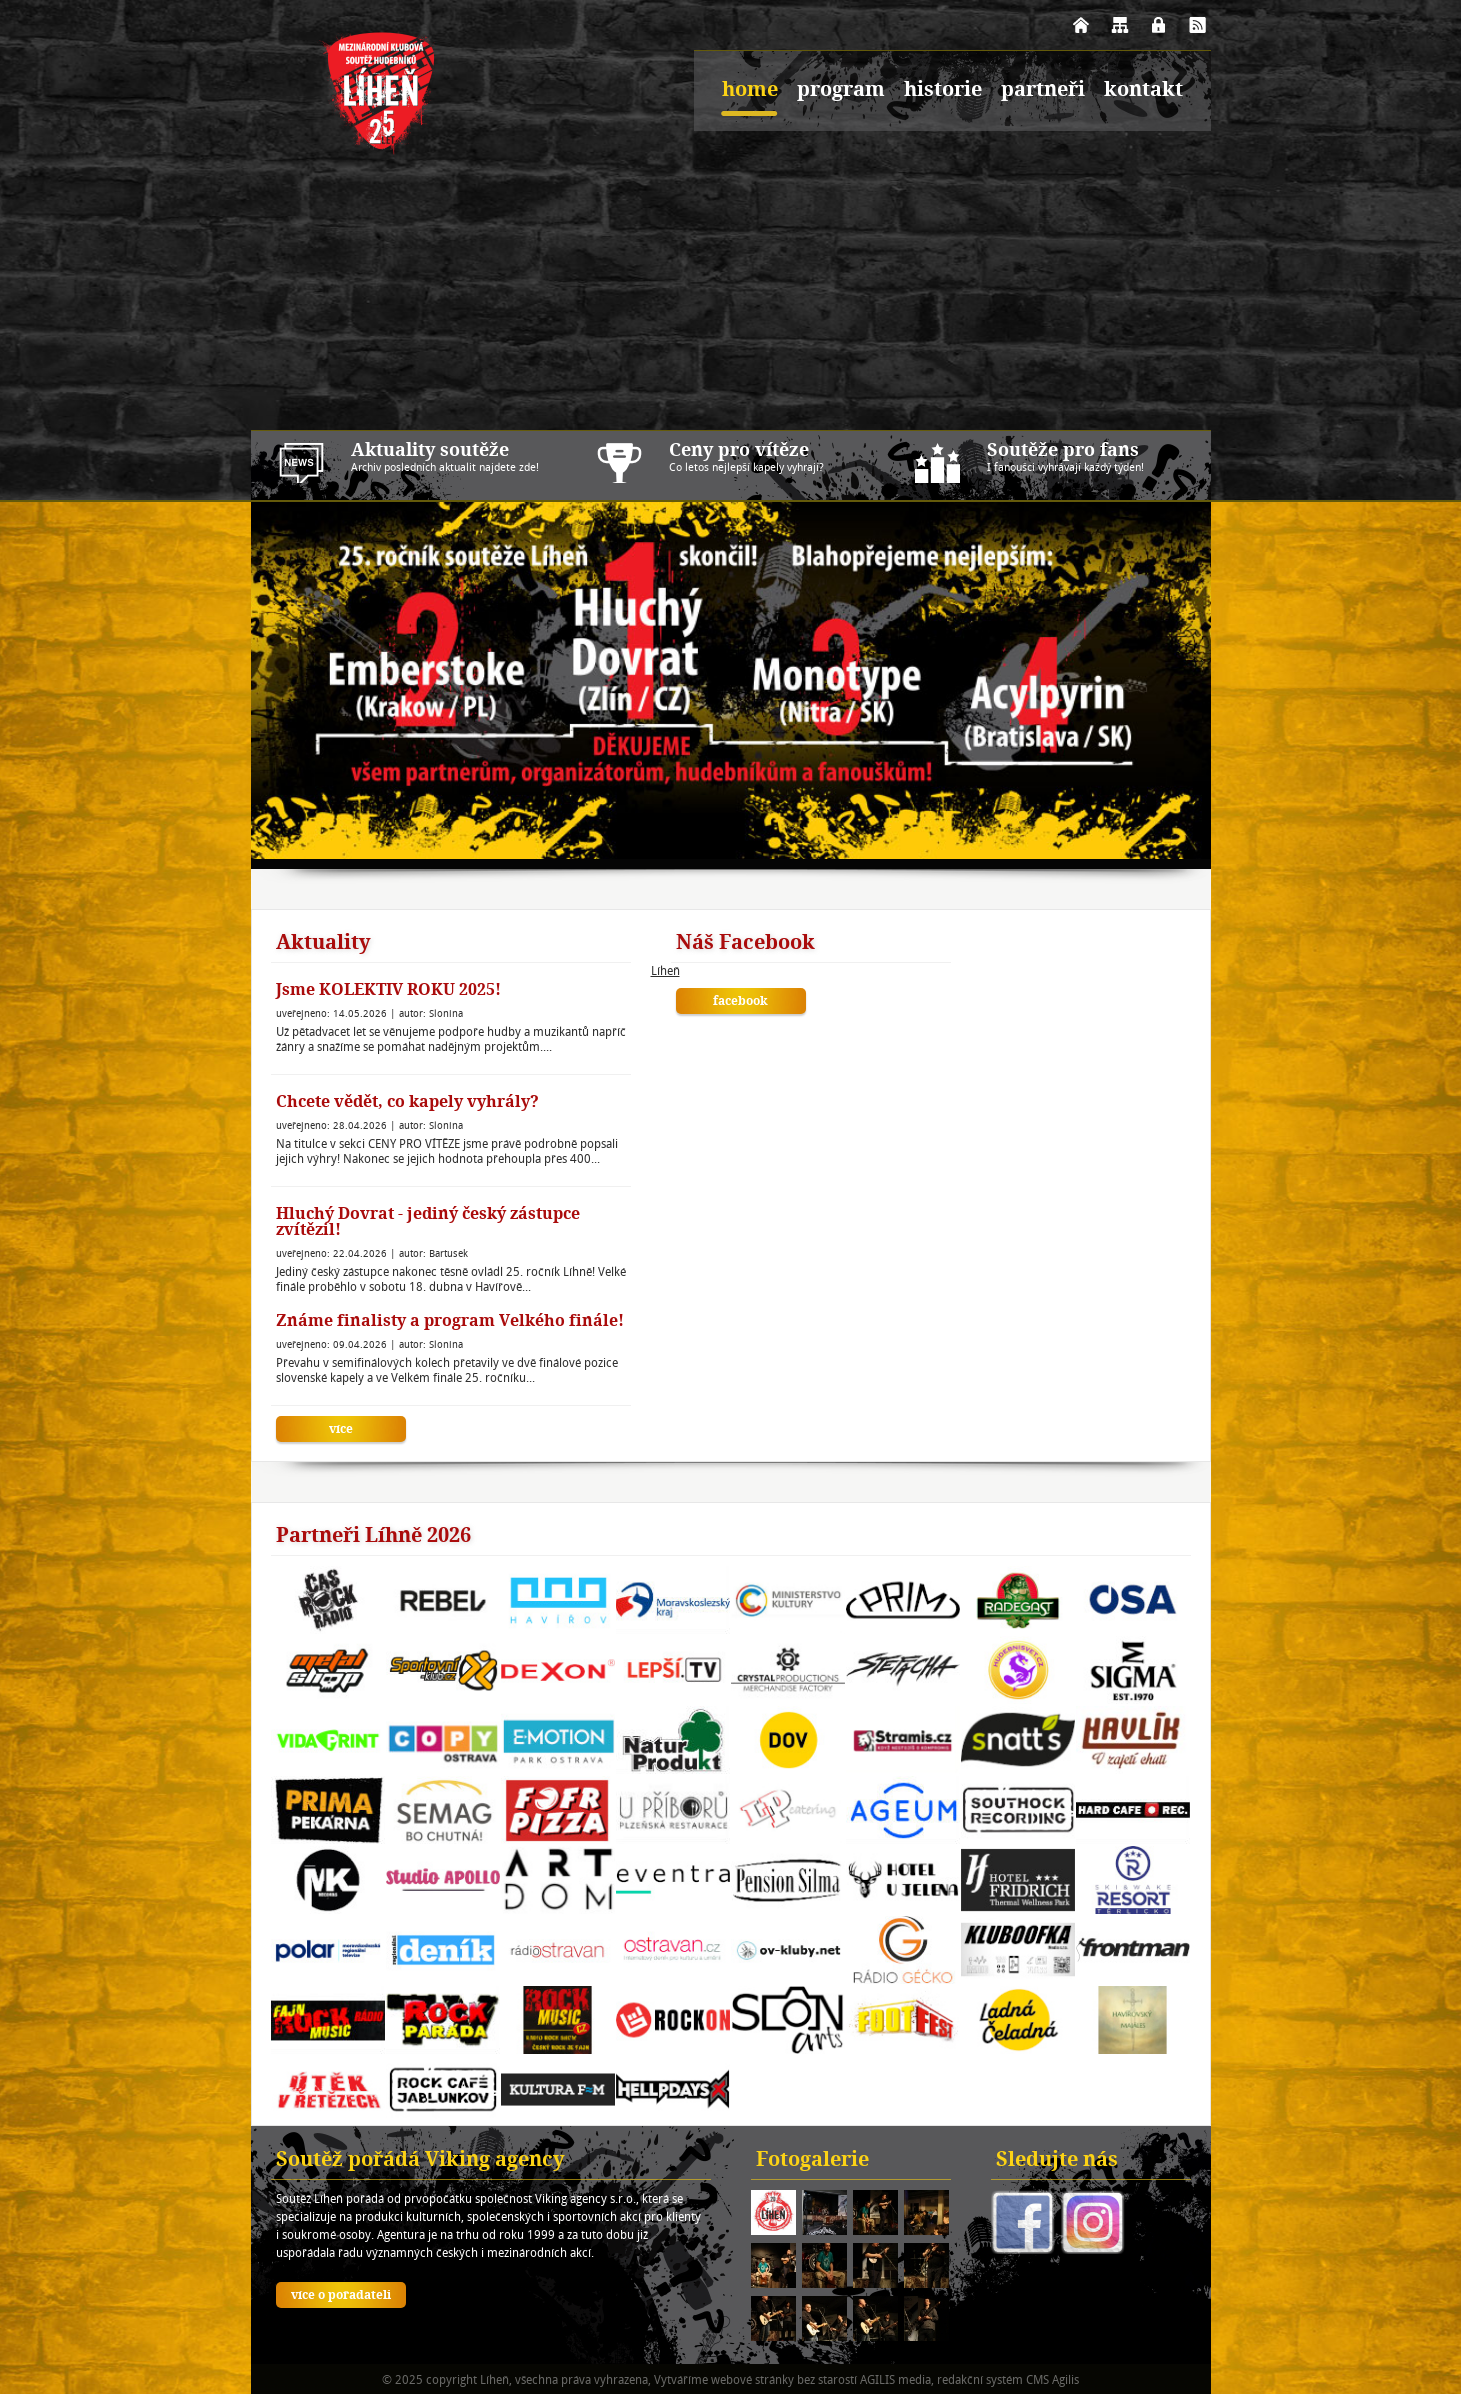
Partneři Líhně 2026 (373, 1537)
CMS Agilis (1052, 2379)
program (841, 91)
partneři (1043, 91)
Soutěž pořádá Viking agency (420, 2161)
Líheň (665, 970)
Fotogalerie (812, 2161)
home (750, 91)
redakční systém (980, 2379)
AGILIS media (895, 2379)
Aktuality (323, 944)
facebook (740, 1002)
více (341, 1430)
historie (943, 91)
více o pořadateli (341, 2296)
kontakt (1143, 91)
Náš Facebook (745, 944)
